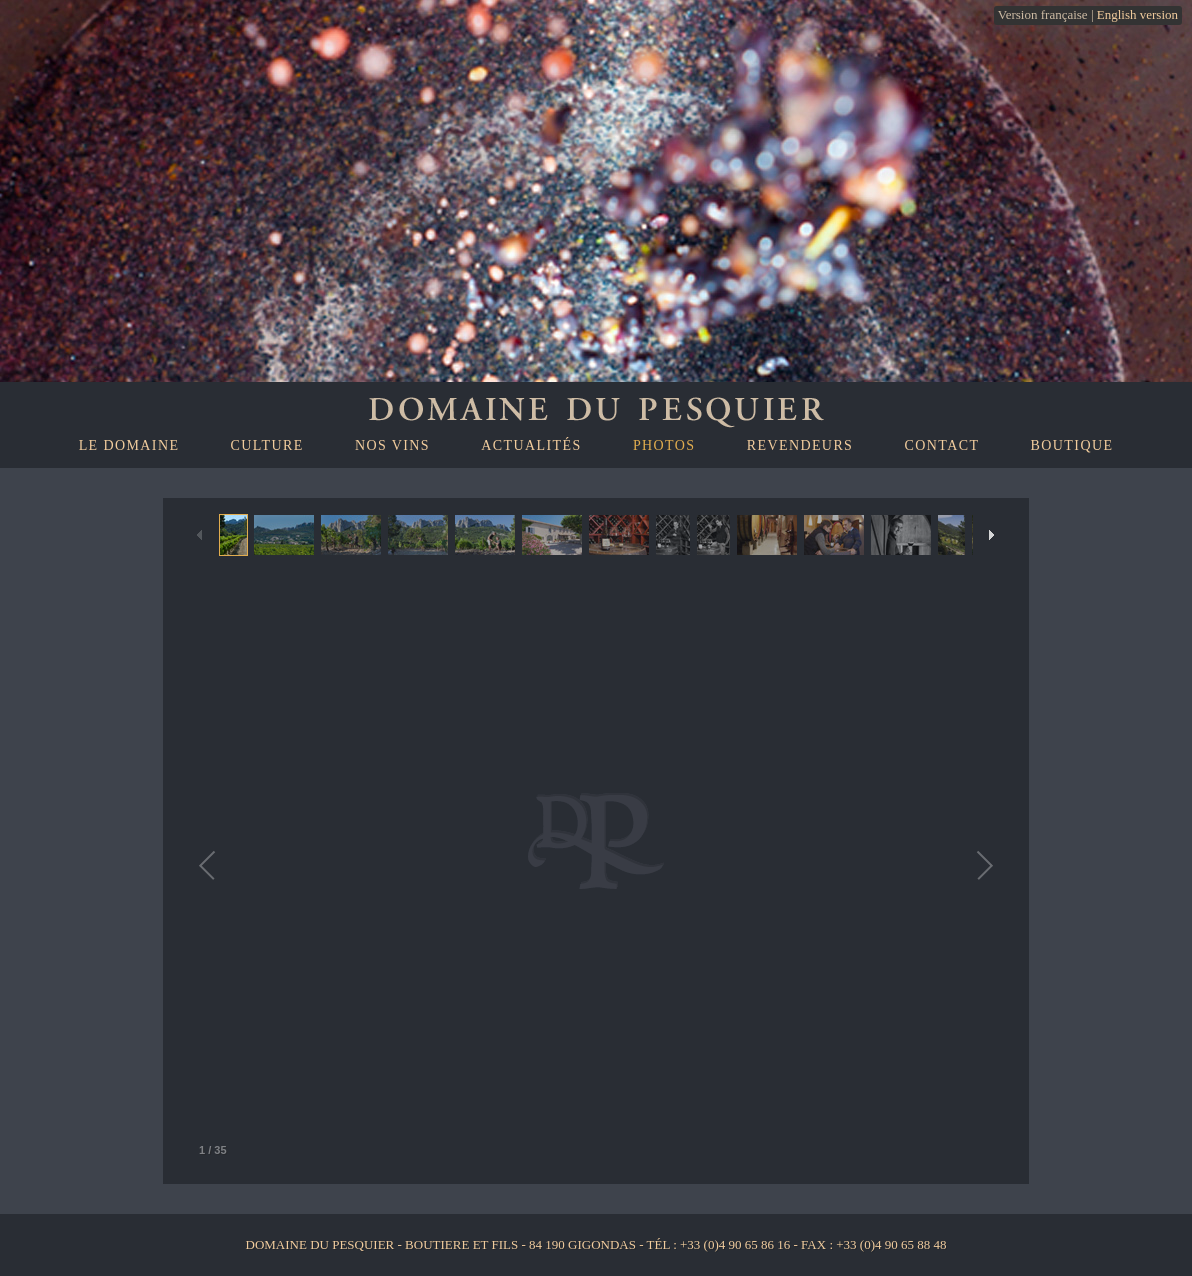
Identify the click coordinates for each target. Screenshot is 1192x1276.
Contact (942, 445)
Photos (664, 445)
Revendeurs (800, 445)
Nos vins (392, 445)
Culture (267, 445)
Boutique (1072, 445)
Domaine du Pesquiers (596, 407)
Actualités (531, 445)
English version (1137, 14)
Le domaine (129, 445)
